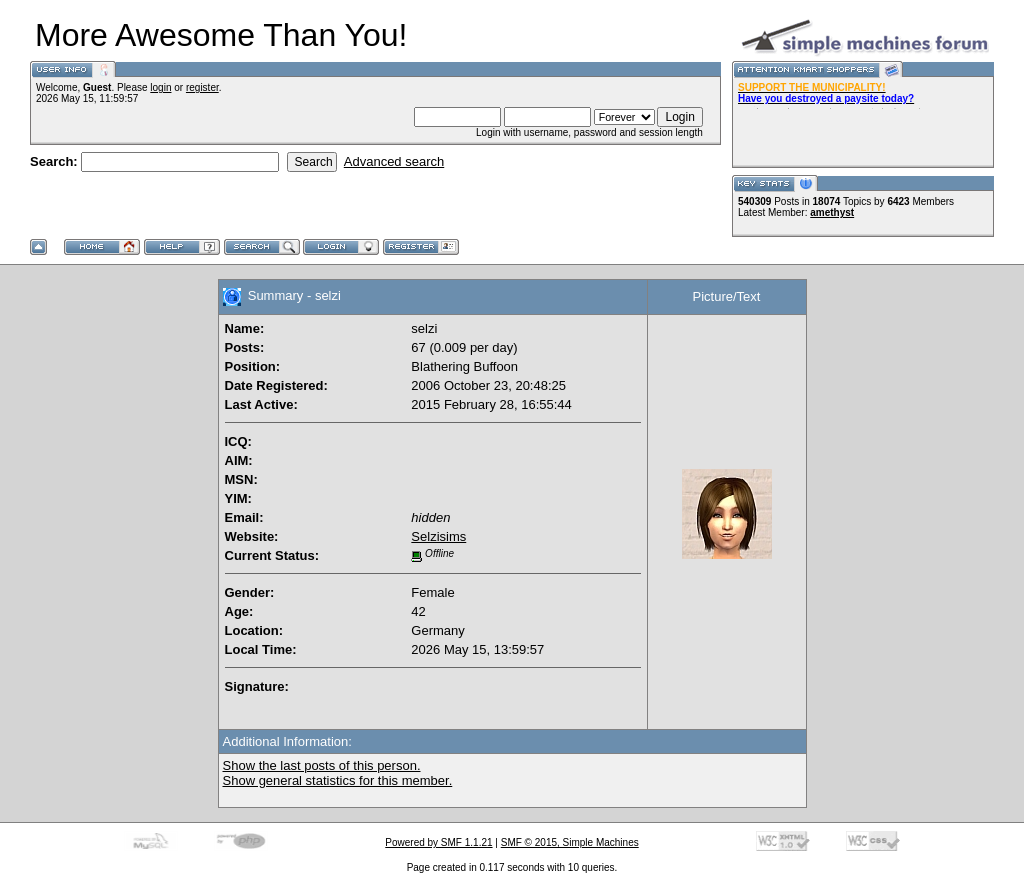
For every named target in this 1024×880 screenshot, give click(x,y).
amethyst (832, 212)
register (202, 87)
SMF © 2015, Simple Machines (570, 842)
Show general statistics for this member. (338, 780)
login (160, 87)
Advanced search (394, 161)
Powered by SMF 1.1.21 (438, 842)
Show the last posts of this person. (322, 765)
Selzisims (438, 536)
